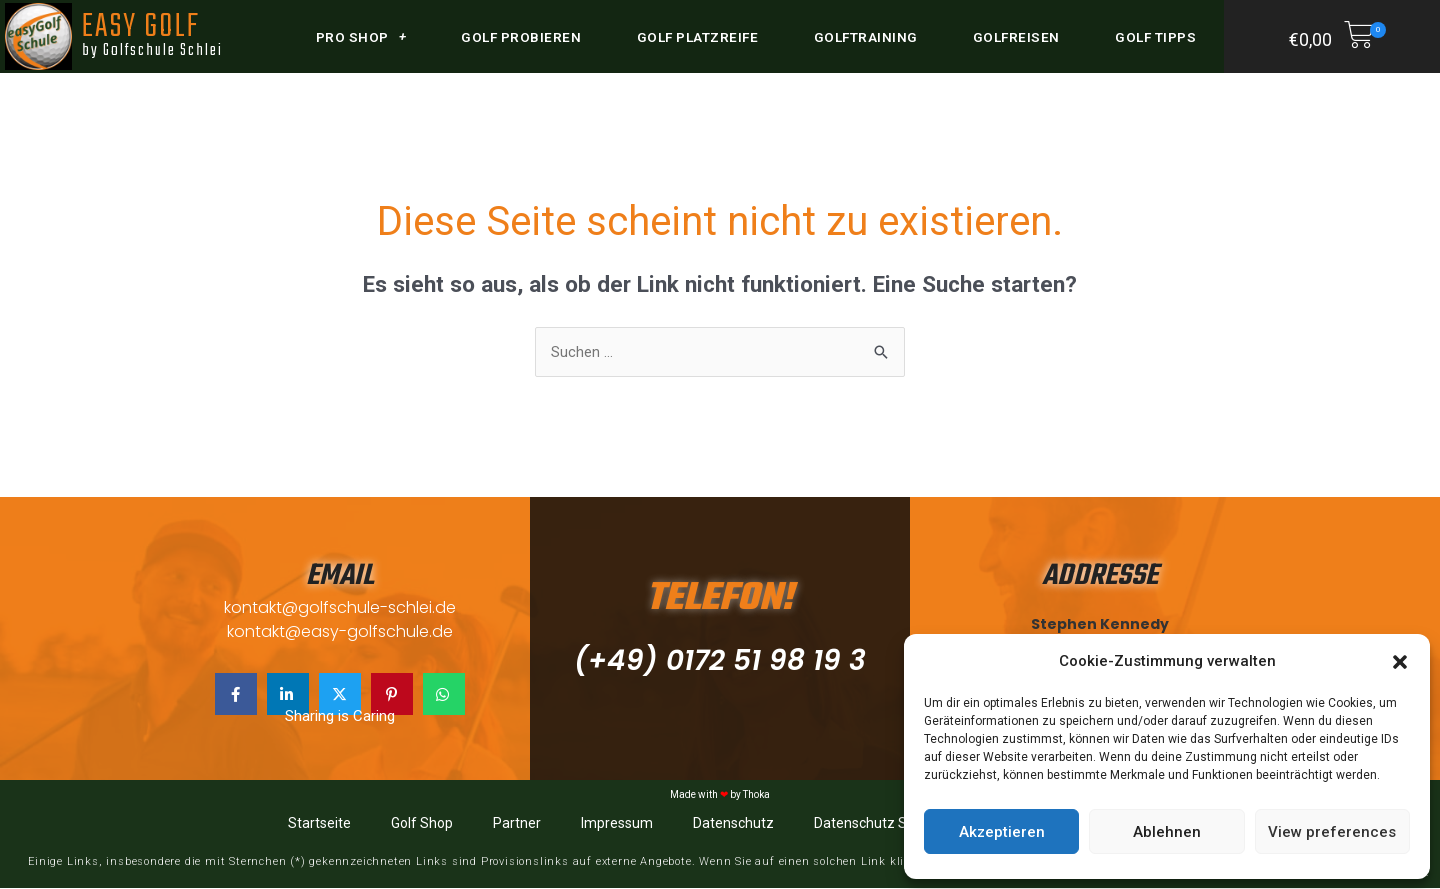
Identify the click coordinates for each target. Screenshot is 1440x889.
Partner (517, 824)
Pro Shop (361, 37)
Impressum (617, 824)
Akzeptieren (1002, 832)
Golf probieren (521, 37)
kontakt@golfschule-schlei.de (340, 607)
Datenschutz (733, 824)
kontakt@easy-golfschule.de (340, 632)
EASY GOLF (151, 32)
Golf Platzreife (698, 37)
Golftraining (866, 37)
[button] (1400, 662)
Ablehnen (1167, 832)
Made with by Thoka (720, 795)
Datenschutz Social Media (896, 824)
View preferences (1332, 832)
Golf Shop (422, 824)
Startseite (319, 824)
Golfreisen (1016, 37)
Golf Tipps (1155, 37)
